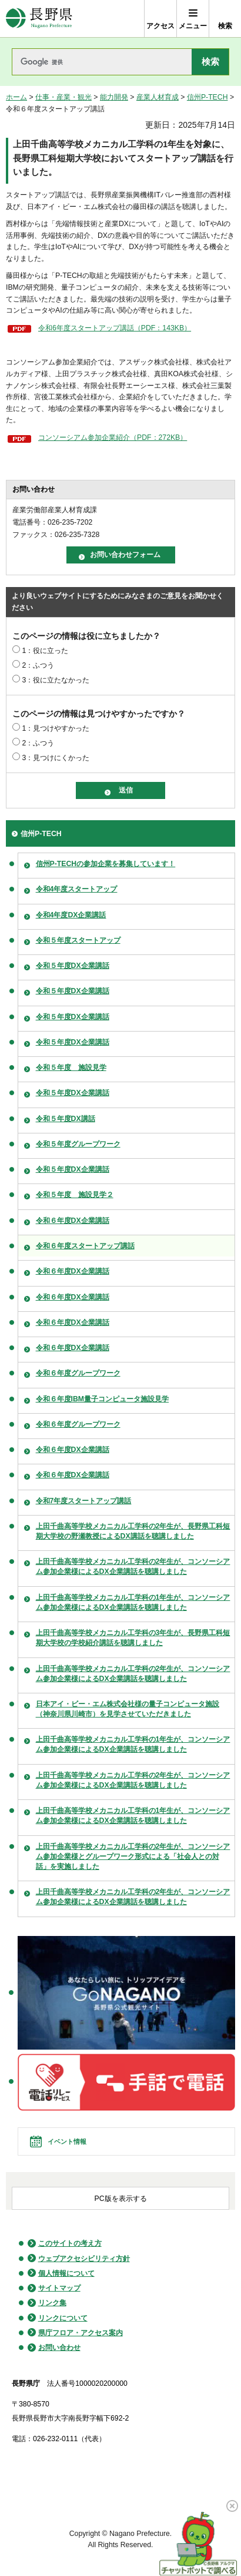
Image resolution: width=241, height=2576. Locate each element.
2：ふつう (38, 665)
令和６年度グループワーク (78, 1373)
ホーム (16, 97)
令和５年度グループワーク (78, 1144)
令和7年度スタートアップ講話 (84, 1501)
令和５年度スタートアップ (78, 940)
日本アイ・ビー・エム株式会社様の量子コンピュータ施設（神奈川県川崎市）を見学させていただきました (127, 1709)
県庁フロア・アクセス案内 (80, 2333)
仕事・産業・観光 (63, 97)
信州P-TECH (207, 97)
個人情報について (66, 2273)
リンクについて (63, 2318)
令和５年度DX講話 (65, 1119)
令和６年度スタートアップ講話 (85, 1246)
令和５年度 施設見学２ (74, 1195)
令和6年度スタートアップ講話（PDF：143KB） (114, 328)
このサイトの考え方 (70, 2243)
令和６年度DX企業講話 (72, 1220)
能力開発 (114, 97)
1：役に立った (45, 651)
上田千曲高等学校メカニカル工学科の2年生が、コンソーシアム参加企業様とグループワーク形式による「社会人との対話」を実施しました (133, 1856)
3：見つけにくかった (55, 758)
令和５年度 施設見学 (71, 1067)
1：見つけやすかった (55, 728)
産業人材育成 (157, 97)
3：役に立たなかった (55, 680)
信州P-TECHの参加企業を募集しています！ (106, 864)
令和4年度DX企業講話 (71, 915)
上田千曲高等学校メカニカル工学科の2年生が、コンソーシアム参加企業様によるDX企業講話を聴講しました (133, 1566)
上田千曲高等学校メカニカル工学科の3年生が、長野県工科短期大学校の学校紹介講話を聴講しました (133, 1638)
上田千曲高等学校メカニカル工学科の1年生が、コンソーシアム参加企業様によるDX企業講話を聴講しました (133, 1602)
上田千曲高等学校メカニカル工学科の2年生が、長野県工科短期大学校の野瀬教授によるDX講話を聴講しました (133, 1531)
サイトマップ (59, 2288)
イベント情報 (67, 2141)
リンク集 (52, 2303)
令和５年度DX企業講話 (72, 966)
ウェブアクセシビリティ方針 (84, 2259)
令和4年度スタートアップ (77, 889)
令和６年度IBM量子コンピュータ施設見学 (102, 1399)
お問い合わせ (59, 2347)
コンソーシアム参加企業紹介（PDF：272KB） (112, 437)
